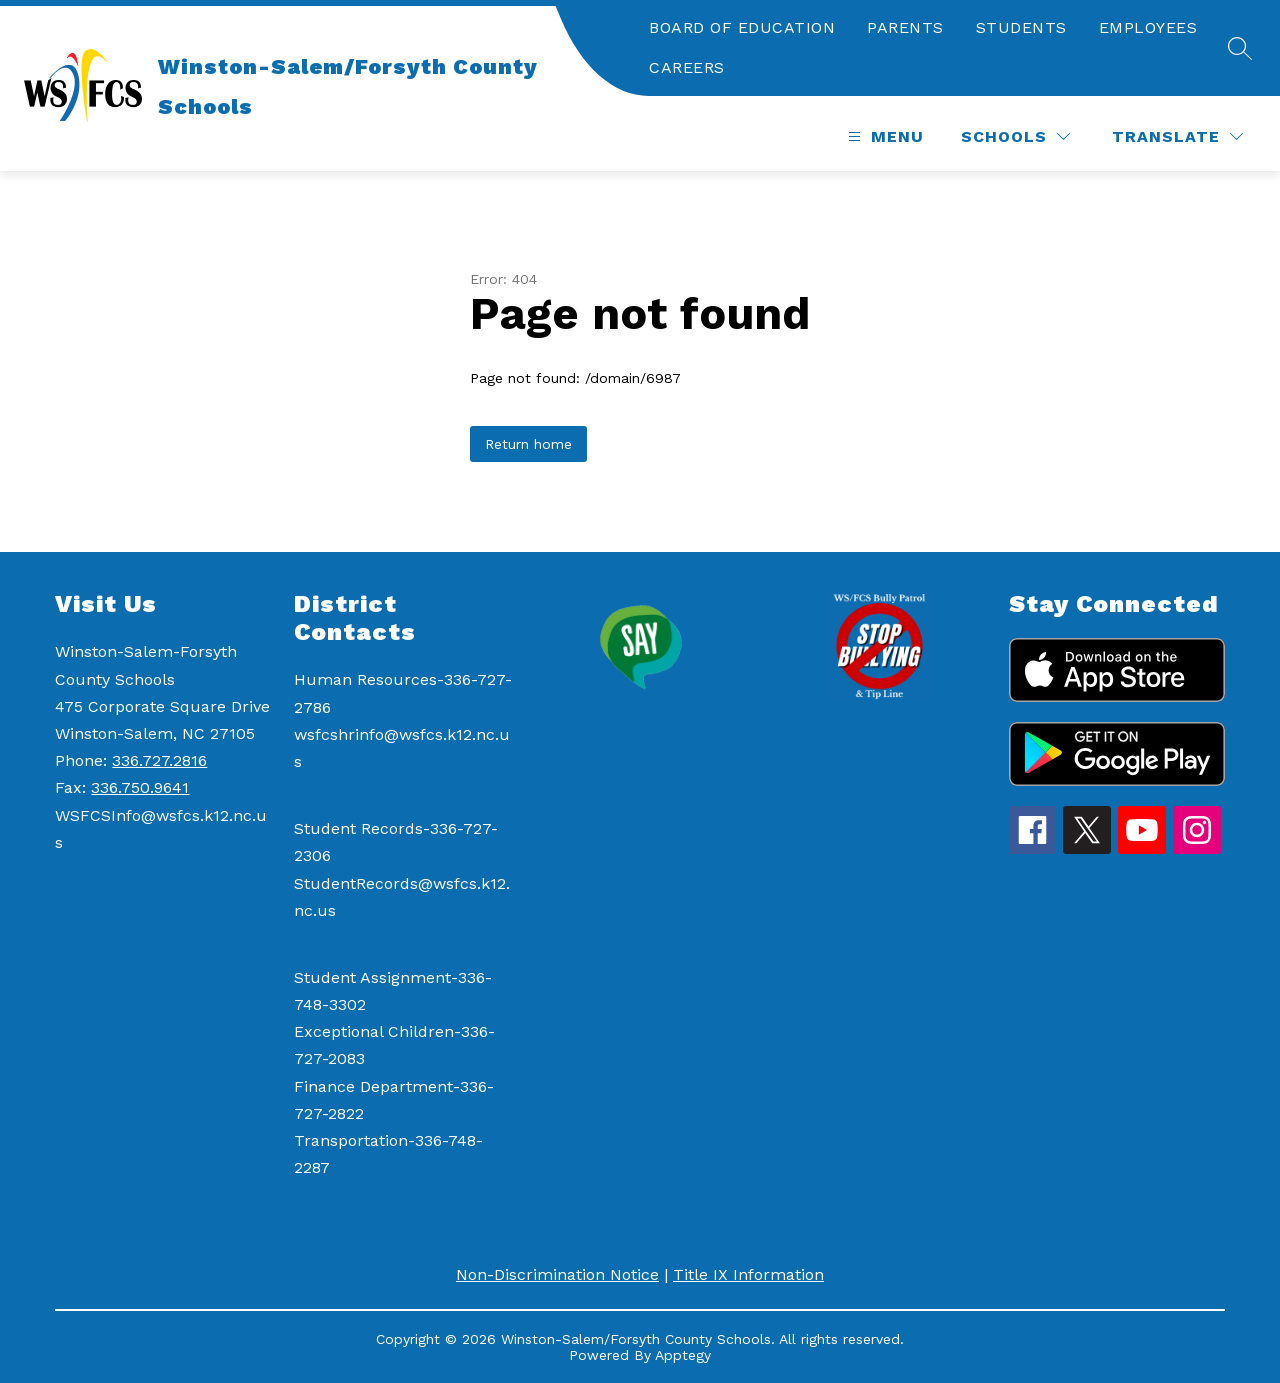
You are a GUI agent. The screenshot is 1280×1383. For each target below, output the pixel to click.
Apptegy (683, 1355)
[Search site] (1240, 48)
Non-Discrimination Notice (557, 1274)
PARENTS (905, 27)
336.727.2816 (159, 760)
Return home (528, 444)
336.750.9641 (140, 787)
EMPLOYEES (1148, 27)
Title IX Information (748, 1274)
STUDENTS (1021, 27)
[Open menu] (883, 136)
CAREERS (687, 67)
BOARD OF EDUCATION (742, 27)
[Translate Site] (1177, 136)
